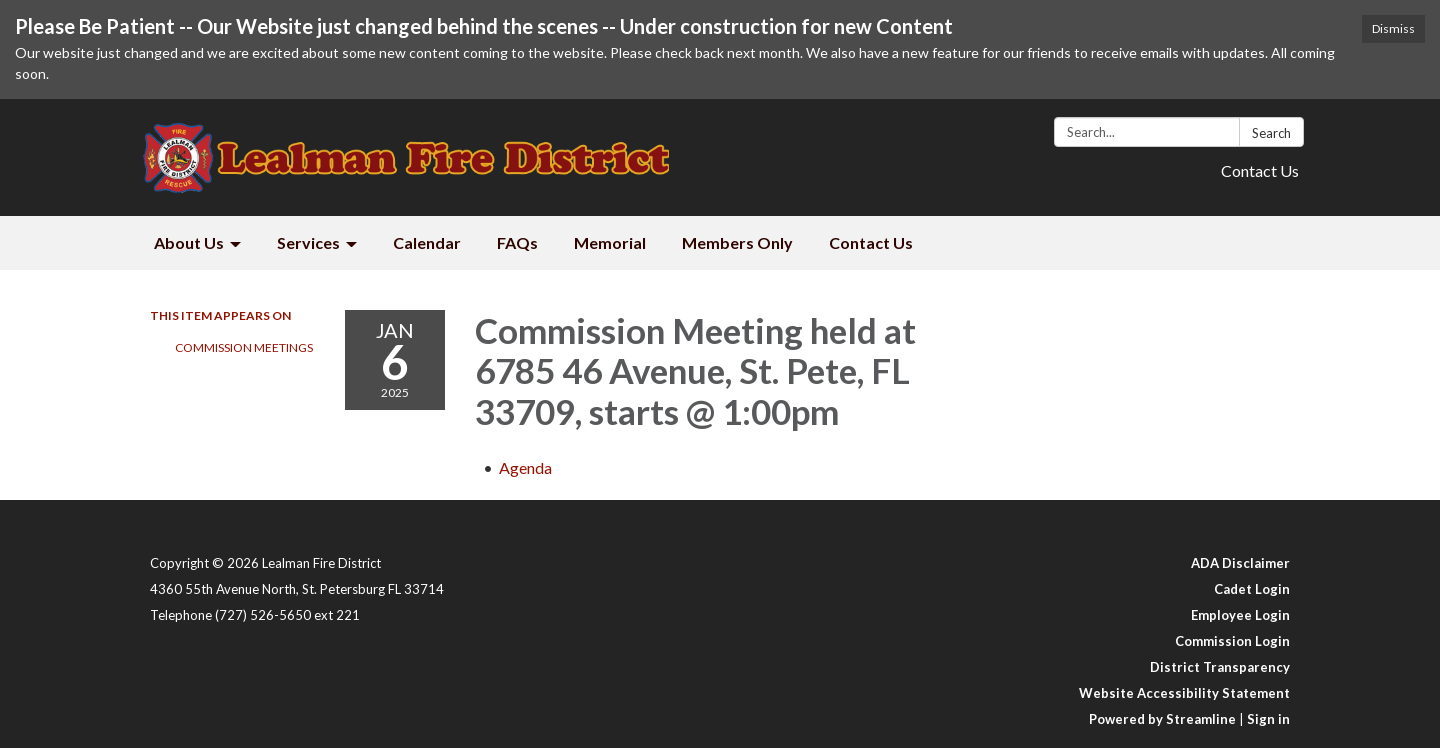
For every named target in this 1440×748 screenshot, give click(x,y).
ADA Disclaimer (1240, 563)
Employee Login (1240, 615)
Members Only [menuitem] (737, 242)
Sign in (1268, 719)
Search (1271, 133)
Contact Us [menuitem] (871, 242)
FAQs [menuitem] (517, 242)
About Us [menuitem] (189, 242)
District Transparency (1220, 667)
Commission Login (1232, 641)
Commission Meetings (244, 347)
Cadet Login (1252, 589)
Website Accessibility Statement (1184, 693)
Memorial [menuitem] (610, 242)
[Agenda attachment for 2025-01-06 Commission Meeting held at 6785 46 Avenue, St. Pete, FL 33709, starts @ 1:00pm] (525, 467)
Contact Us (1260, 170)
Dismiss (1393, 28)
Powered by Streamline (1162, 719)
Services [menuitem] (308, 242)
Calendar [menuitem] (427, 242)
